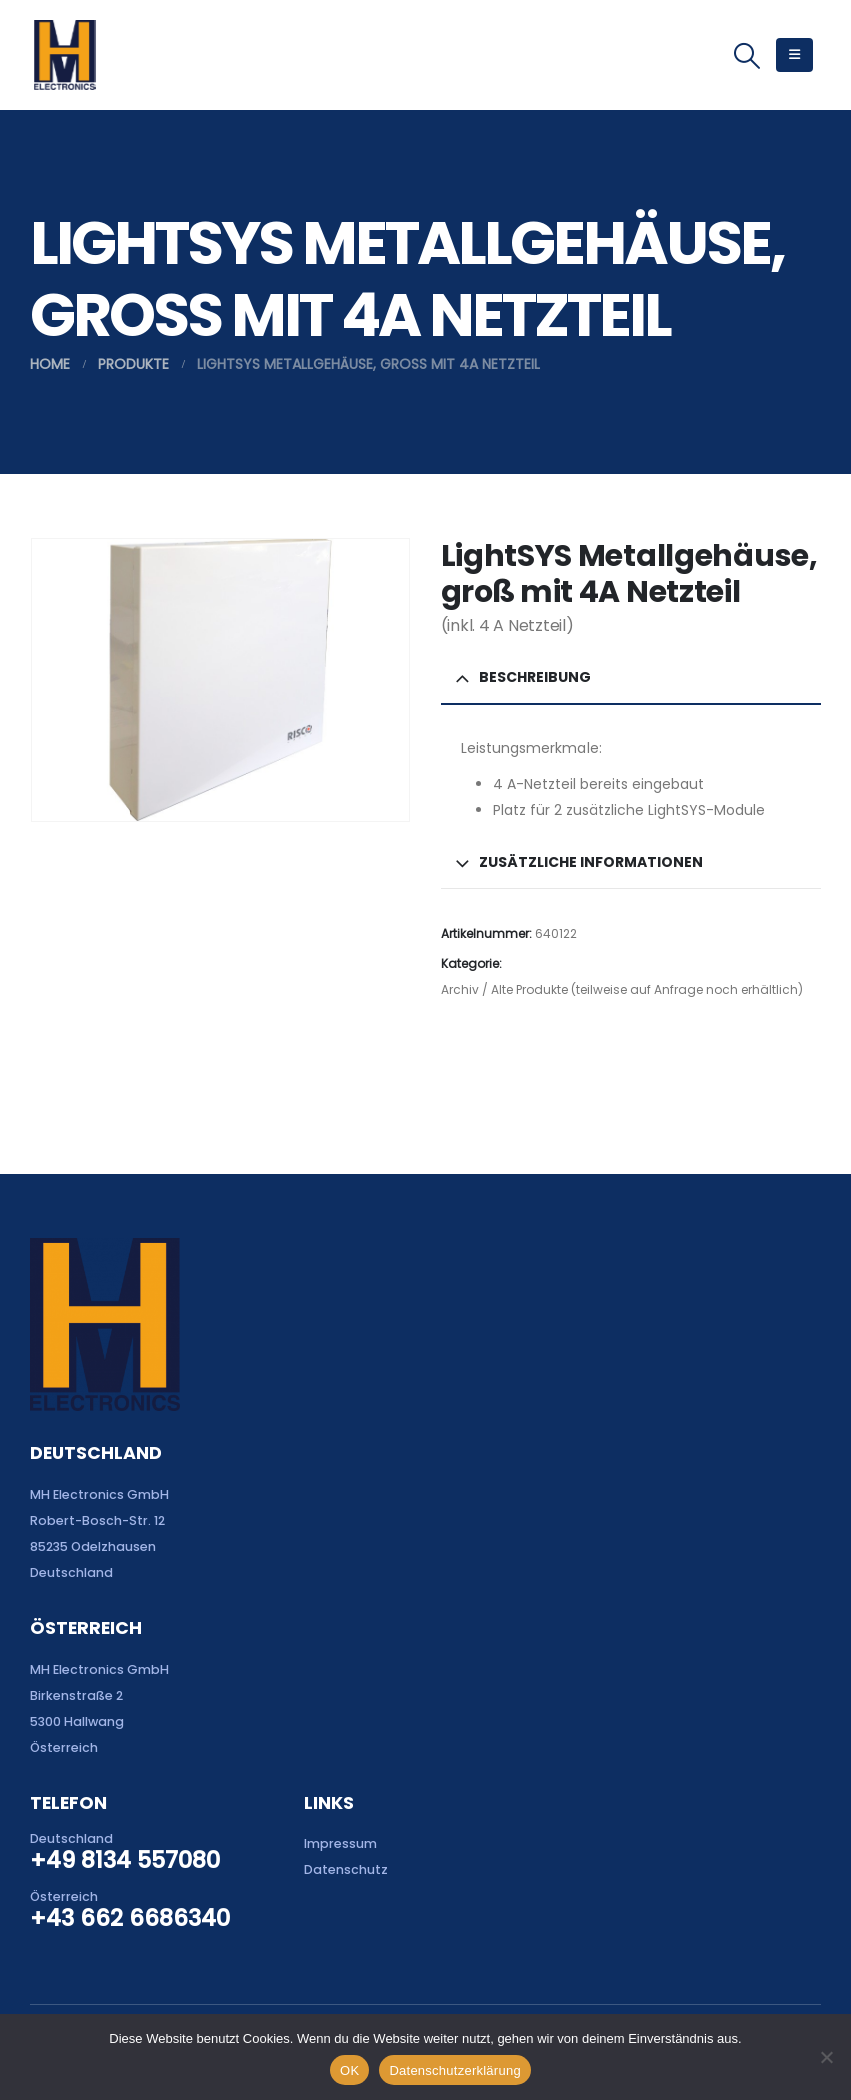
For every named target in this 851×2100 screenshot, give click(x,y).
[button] (747, 56)
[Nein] (826, 2057)
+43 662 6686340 (130, 1918)
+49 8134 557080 (125, 1860)
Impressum (340, 1843)
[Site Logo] (64, 55)
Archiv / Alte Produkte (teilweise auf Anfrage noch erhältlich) (622, 989)
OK (349, 2070)
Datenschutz (346, 1869)
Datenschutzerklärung (454, 2070)
